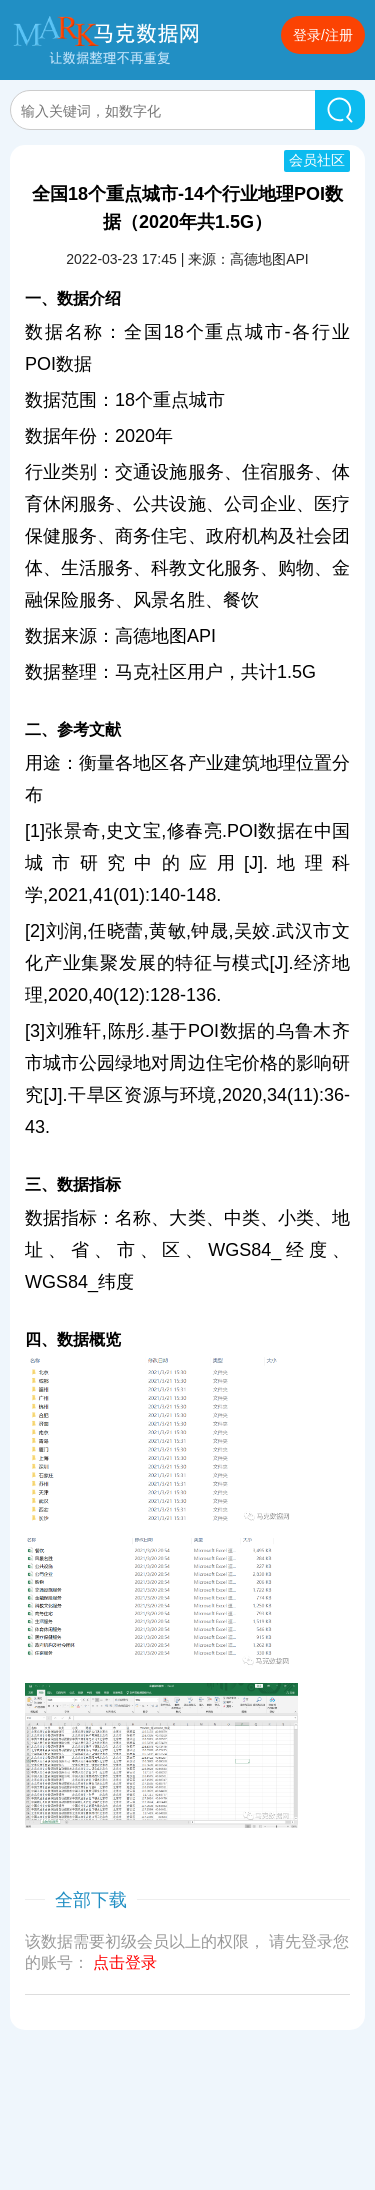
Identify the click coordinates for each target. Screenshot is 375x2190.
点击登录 (125, 1962)
